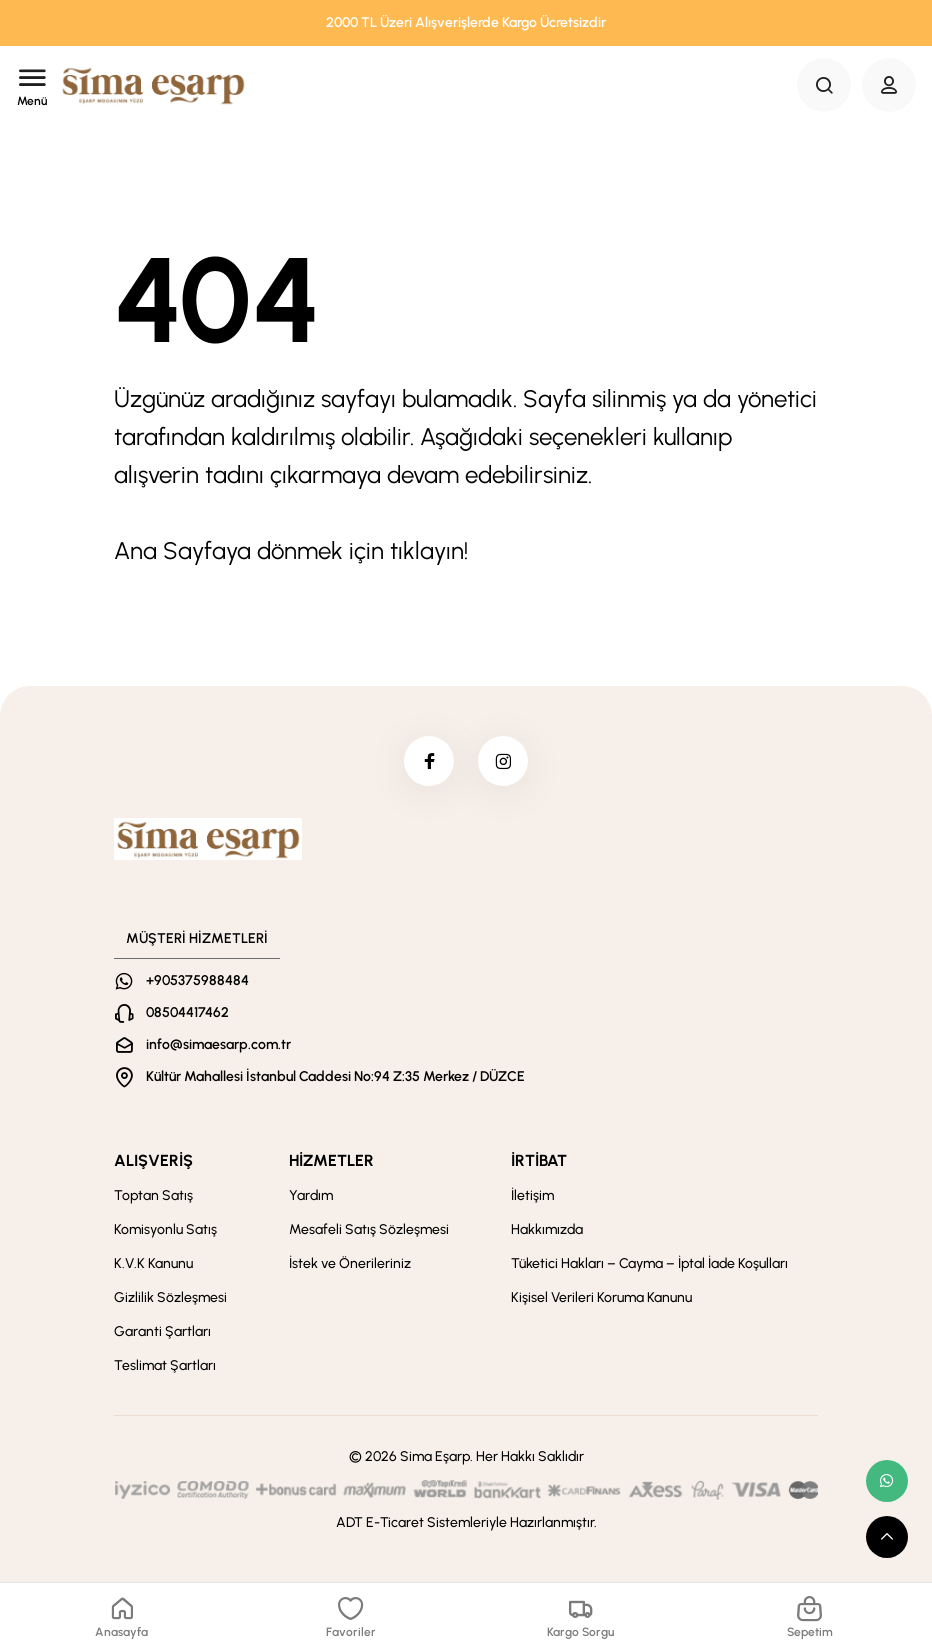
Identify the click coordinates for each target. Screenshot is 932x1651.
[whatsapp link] (887, 1481)
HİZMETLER (331, 1160)
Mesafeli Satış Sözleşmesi (369, 1229)
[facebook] (429, 761)
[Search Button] (824, 85)
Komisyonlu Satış (165, 1229)
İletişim (532, 1195)
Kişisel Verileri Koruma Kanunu (601, 1297)
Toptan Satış (153, 1195)
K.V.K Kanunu (153, 1263)
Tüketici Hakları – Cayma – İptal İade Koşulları (649, 1263)
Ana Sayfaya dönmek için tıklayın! (291, 550)
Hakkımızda (547, 1229)
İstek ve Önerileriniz (350, 1263)
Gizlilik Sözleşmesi (170, 1297)
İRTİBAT (539, 1160)
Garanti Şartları (162, 1331)
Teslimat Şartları (165, 1365)
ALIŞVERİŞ (153, 1160)
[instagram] (503, 761)
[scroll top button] (887, 1537)
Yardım (311, 1195)
